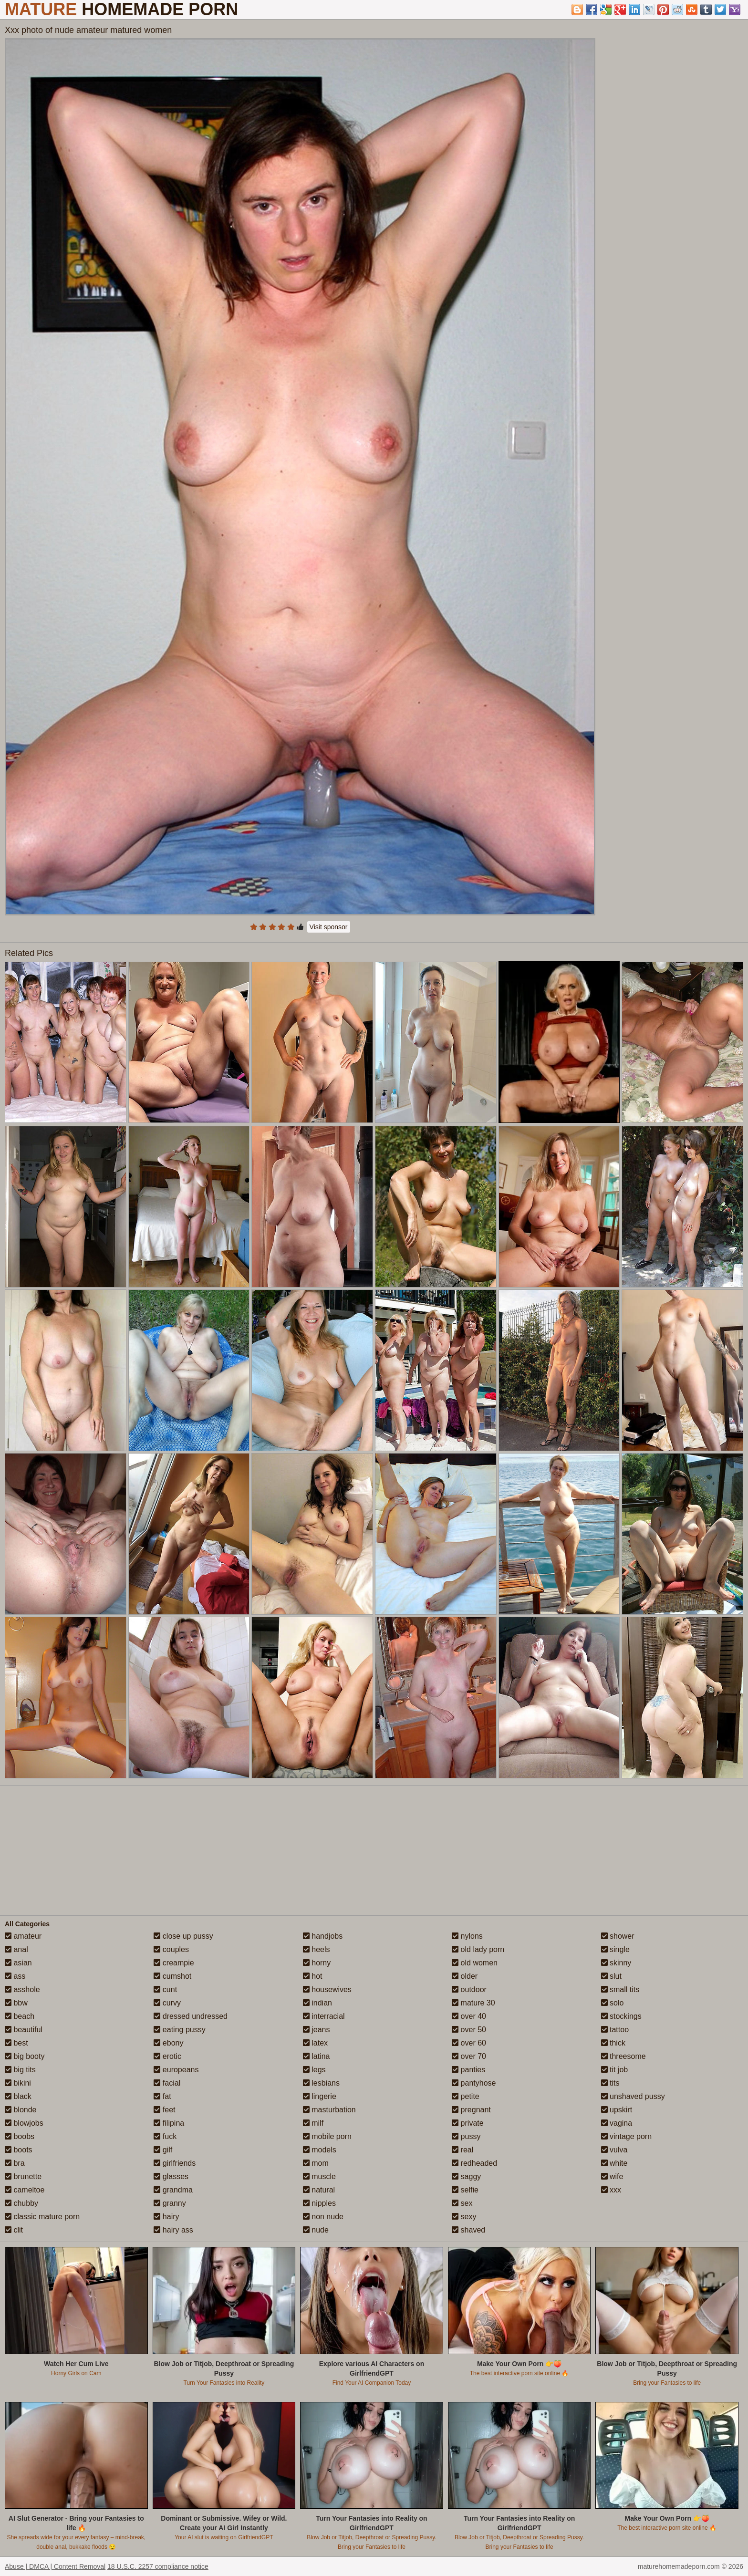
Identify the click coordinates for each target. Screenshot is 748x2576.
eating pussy (179, 2029)
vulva (614, 2150)
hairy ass (173, 2230)
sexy (464, 2216)
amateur (23, 1936)
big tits (20, 2070)
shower (617, 1936)
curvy (167, 2003)
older (465, 1976)
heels (316, 1949)
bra (15, 2163)
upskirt (617, 2110)
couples (171, 1949)
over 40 (469, 2016)
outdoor (469, 1989)
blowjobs (24, 2123)
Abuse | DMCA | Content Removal (55, 2566)
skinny (616, 1963)
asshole (22, 1989)
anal (16, 1949)
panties (468, 2070)
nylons (467, 1936)
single (615, 1949)
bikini (18, 2083)
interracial (324, 2016)
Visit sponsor (329, 927)
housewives (327, 1989)
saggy (466, 2176)
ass (15, 1976)
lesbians (321, 2083)
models (319, 2150)
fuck (165, 2136)
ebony (168, 2043)
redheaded (474, 2163)
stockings (621, 2016)
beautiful (23, 2029)
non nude (323, 2216)
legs (314, 2070)
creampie (174, 1963)
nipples (319, 2203)
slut (611, 1976)
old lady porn (478, 1949)
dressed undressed (191, 2016)
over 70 (469, 2056)
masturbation (329, 2110)
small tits (620, 1989)
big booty (24, 2056)
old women (475, 1963)
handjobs (323, 1936)
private (467, 2123)
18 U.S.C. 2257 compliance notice (157, 2566)
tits (610, 2083)
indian (317, 2003)
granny (170, 2203)
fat (162, 2096)
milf (313, 2123)
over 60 (469, 2043)
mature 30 (473, 2003)
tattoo (615, 2029)
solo (612, 2003)
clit (14, 2230)
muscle (319, 2176)
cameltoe (24, 2190)
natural (319, 2190)
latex (315, 2043)
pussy (466, 2136)
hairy (166, 2216)
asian (18, 1963)
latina (316, 2056)
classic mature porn (42, 2216)
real (462, 2150)
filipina (169, 2123)
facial (167, 2083)
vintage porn (626, 2136)
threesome (623, 2056)
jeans (316, 2029)
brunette (23, 2176)
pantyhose (474, 2083)
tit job (614, 2070)
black (18, 2096)
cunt (165, 1989)
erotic (167, 2056)
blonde (21, 2110)
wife (612, 2176)
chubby (21, 2203)
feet (164, 2110)
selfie (465, 2190)
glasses (171, 2176)
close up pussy (183, 1936)
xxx (611, 2190)
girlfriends (175, 2163)
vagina (617, 2123)
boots (18, 2150)
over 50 (469, 2029)
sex (462, 2203)
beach (19, 2016)
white (614, 2163)
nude (316, 2230)
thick (613, 2043)
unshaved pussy (633, 2096)
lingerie (319, 2096)
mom (316, 2163)
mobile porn (327, 2136)
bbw (16, 2003)
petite (465, 2096)
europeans (176, 2070)
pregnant (471, 2110)
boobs (19, 2136)
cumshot (172, 1976)
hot (312, 1976)
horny (317, 1963)
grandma (173, 2190)
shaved (468, 2230)
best (16, 2043)
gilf (163, 2150)
